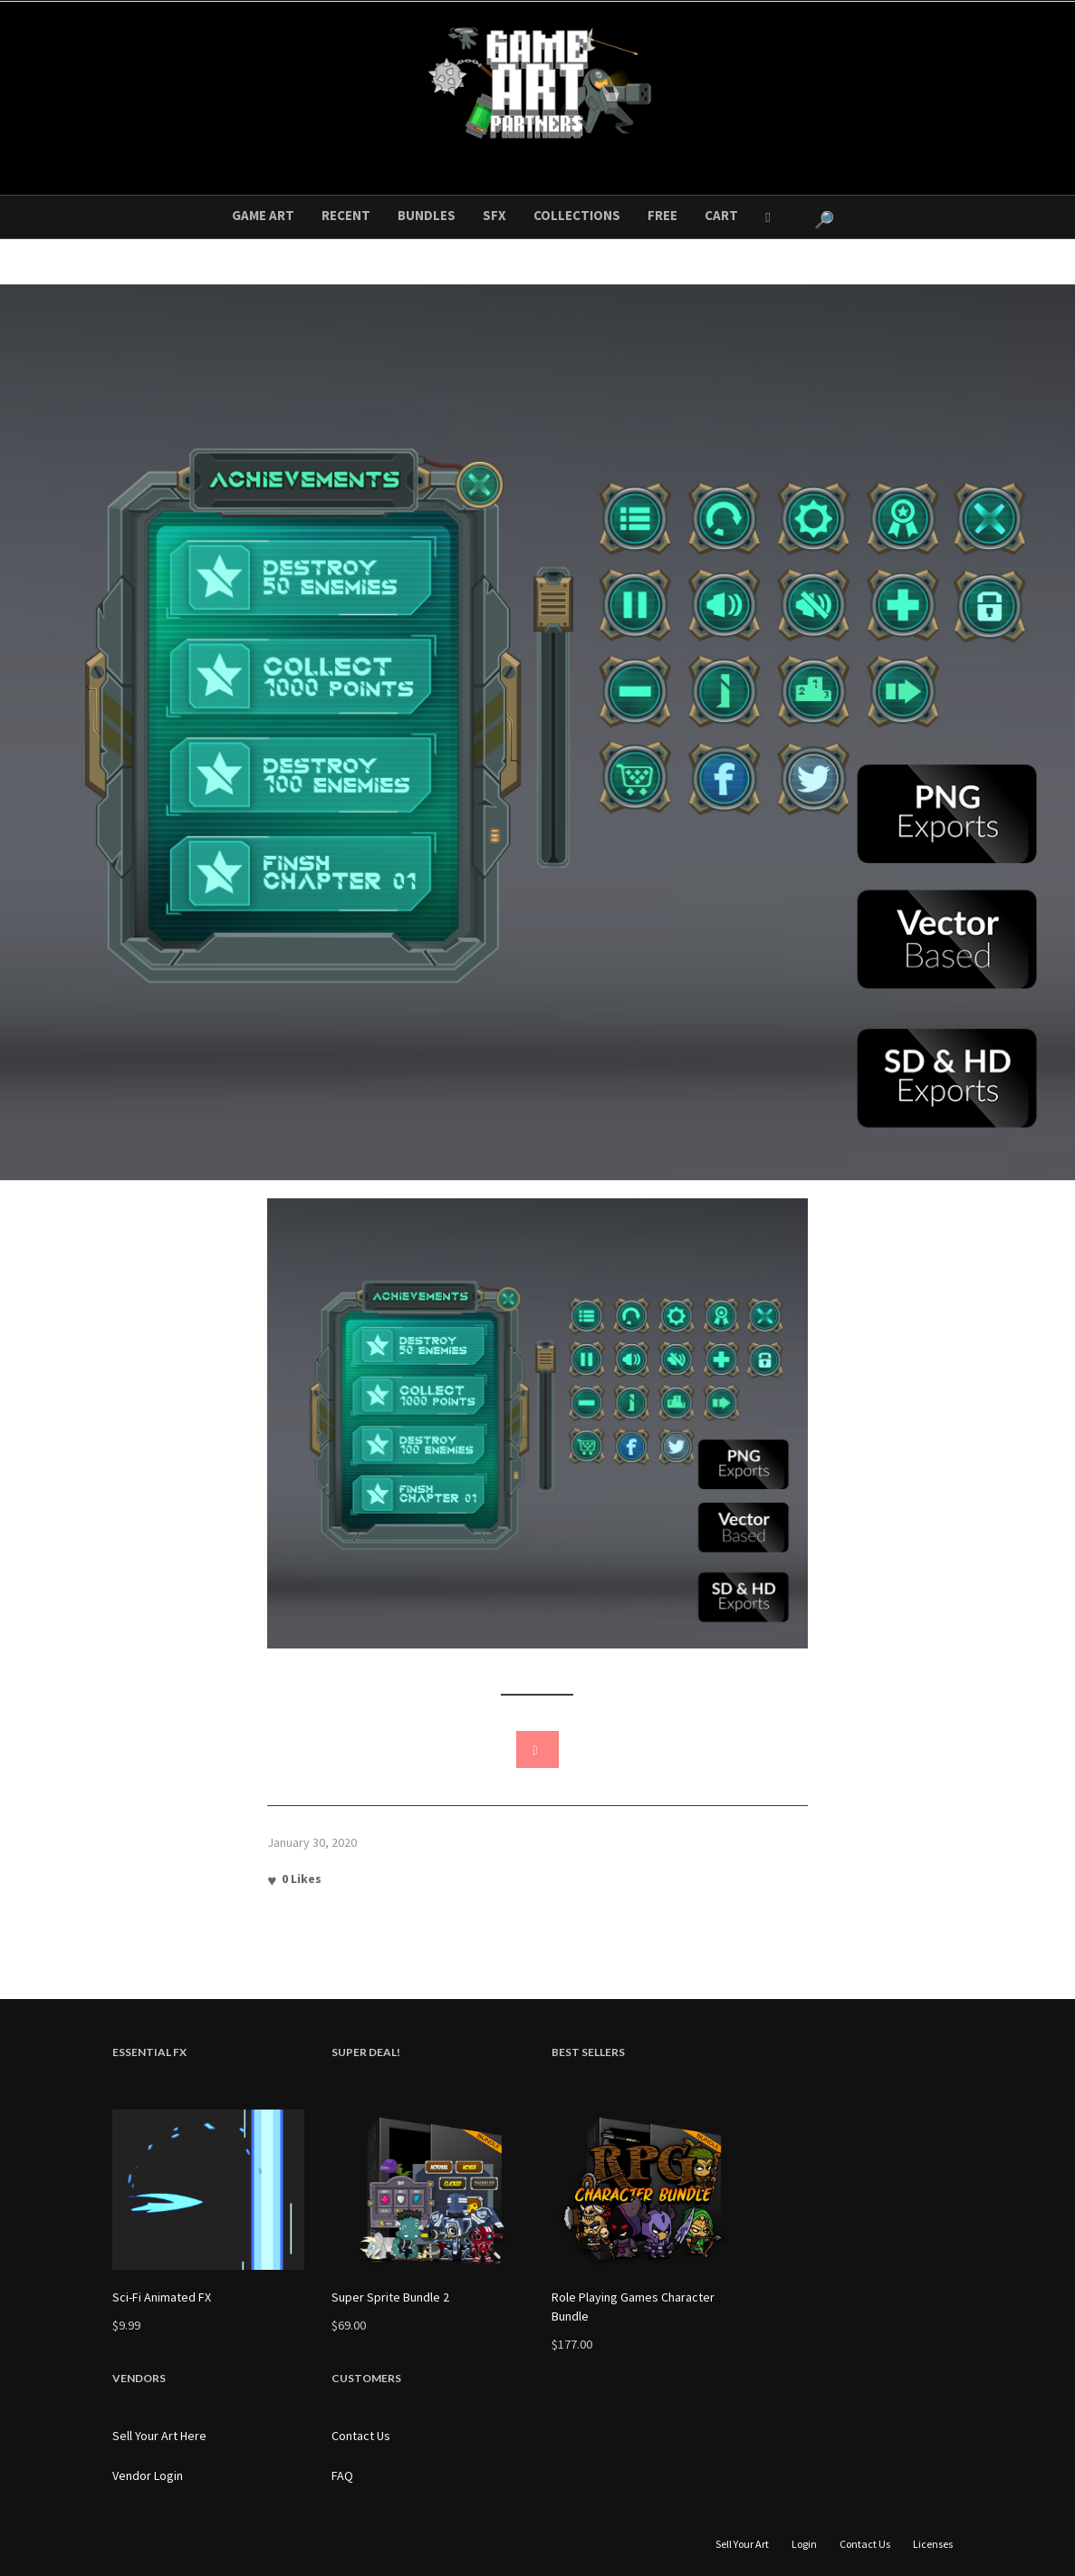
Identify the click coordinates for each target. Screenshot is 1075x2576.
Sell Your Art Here (159, 2435)
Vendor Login (147, 2475)
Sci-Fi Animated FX (161, 2297)
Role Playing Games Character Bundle (633, 2306)
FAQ (342, 2475)
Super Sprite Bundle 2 (390, 2297)
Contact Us (360, 2435)
